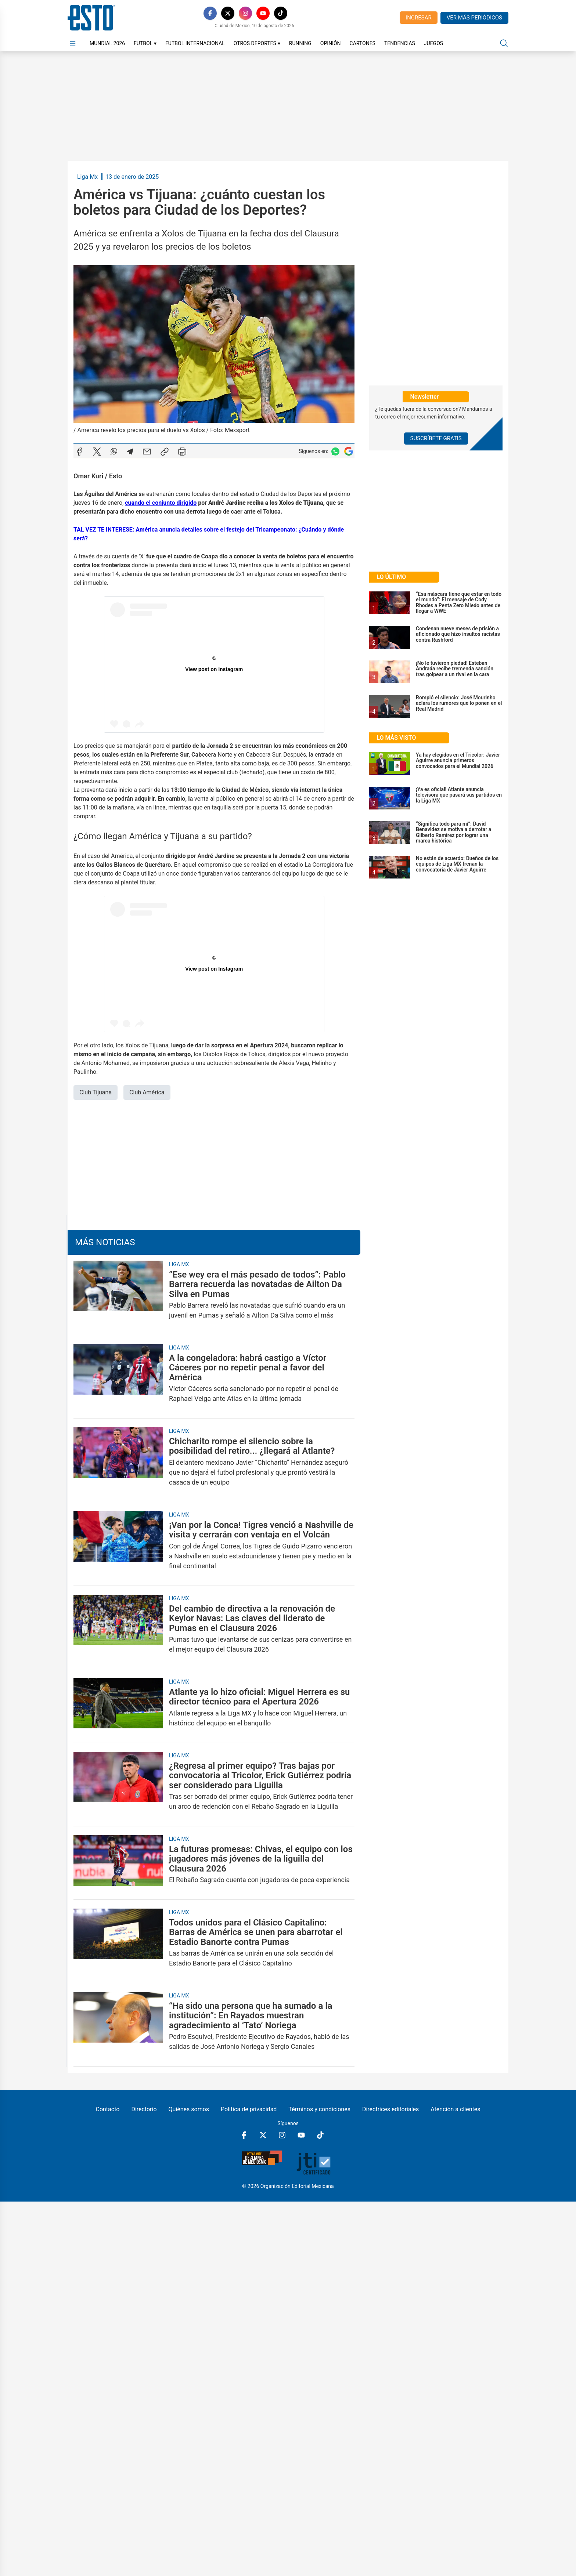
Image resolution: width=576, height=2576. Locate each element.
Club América (146, 1092)
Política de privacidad (249, 2109)
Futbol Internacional (195, 43)
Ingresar (419, 17)
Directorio (143, 2109)
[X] (227, 13)
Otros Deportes (257, 43)
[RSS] (298, 13)
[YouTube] (263, 13)
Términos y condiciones (319, 2109)
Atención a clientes (455, 2109)
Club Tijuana (95, 1092)
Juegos (433, 43)
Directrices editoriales (390, 2109)
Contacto (107, 2109)
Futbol (145, 43)
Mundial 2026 (107, 43)
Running (300, 43)
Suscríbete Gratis (436, 438)
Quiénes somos (189, 2109)
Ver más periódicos (474, 17)
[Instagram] (245, 13)
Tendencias (399, 43)
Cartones (362, 43)
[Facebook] (210, 13)
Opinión (330, 43)
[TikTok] (280, 13)
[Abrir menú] (73, 43)
